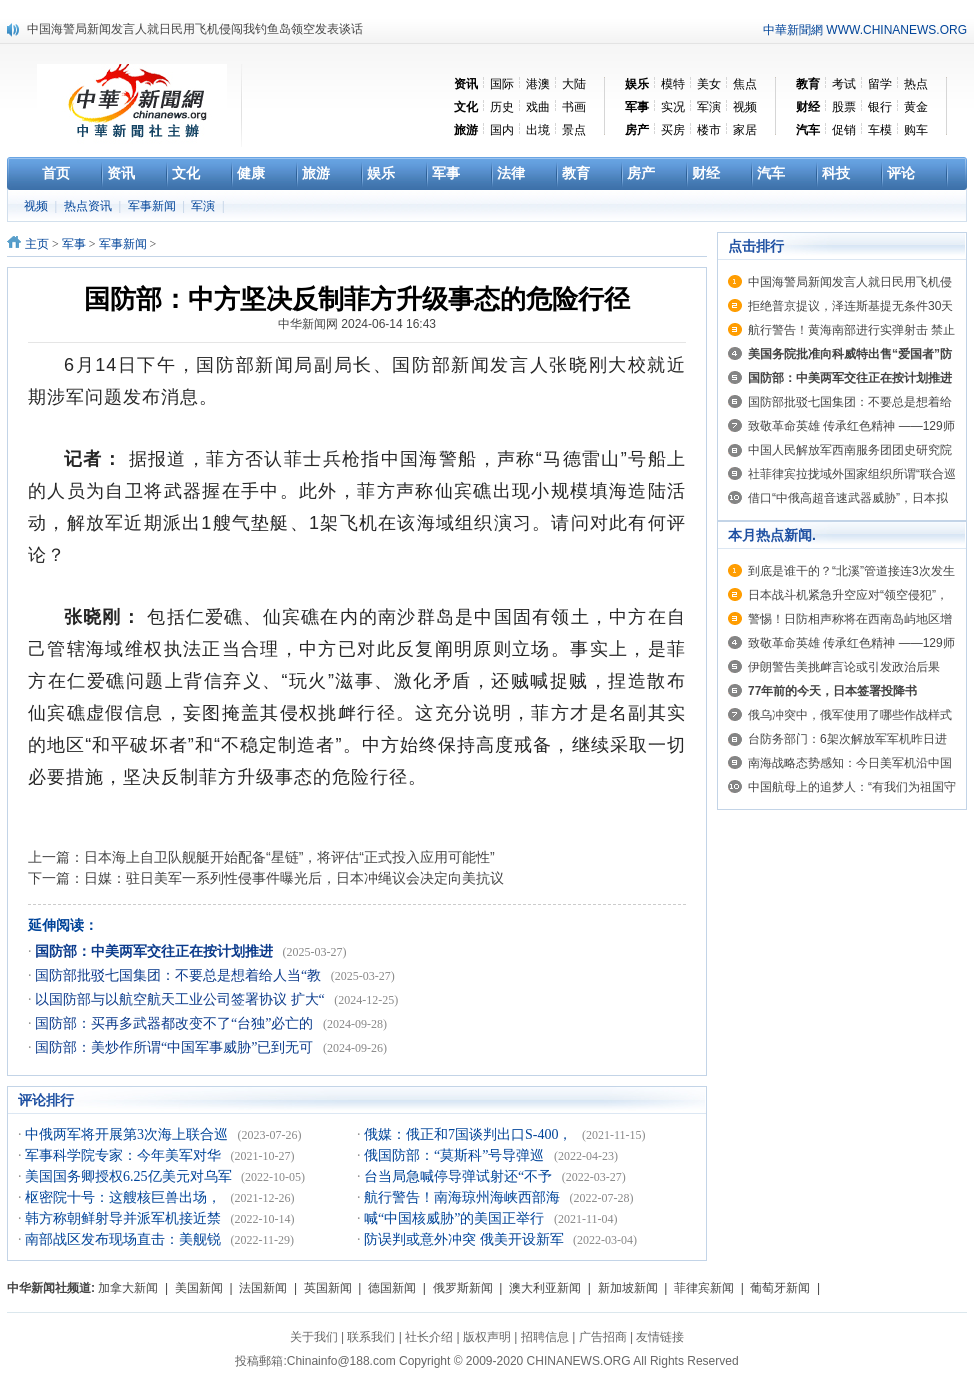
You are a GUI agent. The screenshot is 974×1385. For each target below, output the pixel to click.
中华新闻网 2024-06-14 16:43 (357, 324)
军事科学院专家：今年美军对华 (125, 1155)
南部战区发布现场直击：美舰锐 (125, 1239)
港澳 (538, 84)
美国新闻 (199, 1288)
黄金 (916, 107)
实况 (673, 107)
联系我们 (371, 1337)
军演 (709, 107)
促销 (844, 130)
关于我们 (314, 1337)
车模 (880, 130)
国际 (502, 84)
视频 (745, 107)
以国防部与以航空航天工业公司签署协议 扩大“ (181, 999)
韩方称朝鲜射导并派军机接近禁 (125, 1218)
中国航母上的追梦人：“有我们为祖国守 (852, 787)
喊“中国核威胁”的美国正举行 (456, 1218)
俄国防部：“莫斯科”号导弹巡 (456, 1155)
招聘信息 (545, 1337)
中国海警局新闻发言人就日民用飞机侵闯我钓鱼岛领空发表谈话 (195, 29)
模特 (673, 84)
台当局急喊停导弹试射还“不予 (460, 1176)
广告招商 (603, 1337)
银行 (880, 107)
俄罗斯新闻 (463, 1288)
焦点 (745, 84)
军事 (74, 244)
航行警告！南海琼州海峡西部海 (464, 1197)
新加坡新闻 (628, 1288)
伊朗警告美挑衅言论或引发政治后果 (844, 667)
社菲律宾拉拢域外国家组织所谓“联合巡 (852, 474)
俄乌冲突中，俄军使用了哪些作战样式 (850, 715)
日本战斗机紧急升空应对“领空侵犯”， (848, 595)
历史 (502, 107)
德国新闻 (392, 1288)
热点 (916, 84)
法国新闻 (263, 1288)
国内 (502, 130)
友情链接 (660, 1337)
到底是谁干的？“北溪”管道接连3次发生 (851, 571)
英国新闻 (328, 1288)
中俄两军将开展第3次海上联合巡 (128, 1134)
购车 (916, 130)
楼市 (709, 130)
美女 (709, 84)
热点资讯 (89, 206)
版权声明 (487, 1337)
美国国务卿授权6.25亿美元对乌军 (130, 1176)
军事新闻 (153, 206)
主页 (37, 244)
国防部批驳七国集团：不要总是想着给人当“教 (180, 975)
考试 (844, 84)
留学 (880, 84)
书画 (574, 107)
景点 (574, 130)
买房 (673, 130)
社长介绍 (429, 1337)
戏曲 (538, 107)
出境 (538, 130)
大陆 (574, 84)
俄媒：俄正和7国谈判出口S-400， (470, 1134)
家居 (745, 130)
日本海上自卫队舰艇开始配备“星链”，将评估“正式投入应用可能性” (289, 857)
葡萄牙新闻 (780, 1288)
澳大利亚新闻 (545, 1288)
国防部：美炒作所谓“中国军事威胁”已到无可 (176, 1047)
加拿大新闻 (128, 1288)
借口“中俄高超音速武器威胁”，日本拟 (848, 498)
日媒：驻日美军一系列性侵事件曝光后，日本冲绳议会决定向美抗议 (294, 878)
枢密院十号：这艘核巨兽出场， (125, 1197)
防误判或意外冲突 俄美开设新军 (465, 1239)
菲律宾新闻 (704, 1288)
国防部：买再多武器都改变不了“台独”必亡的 (176, 1023)
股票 (844, 107)
